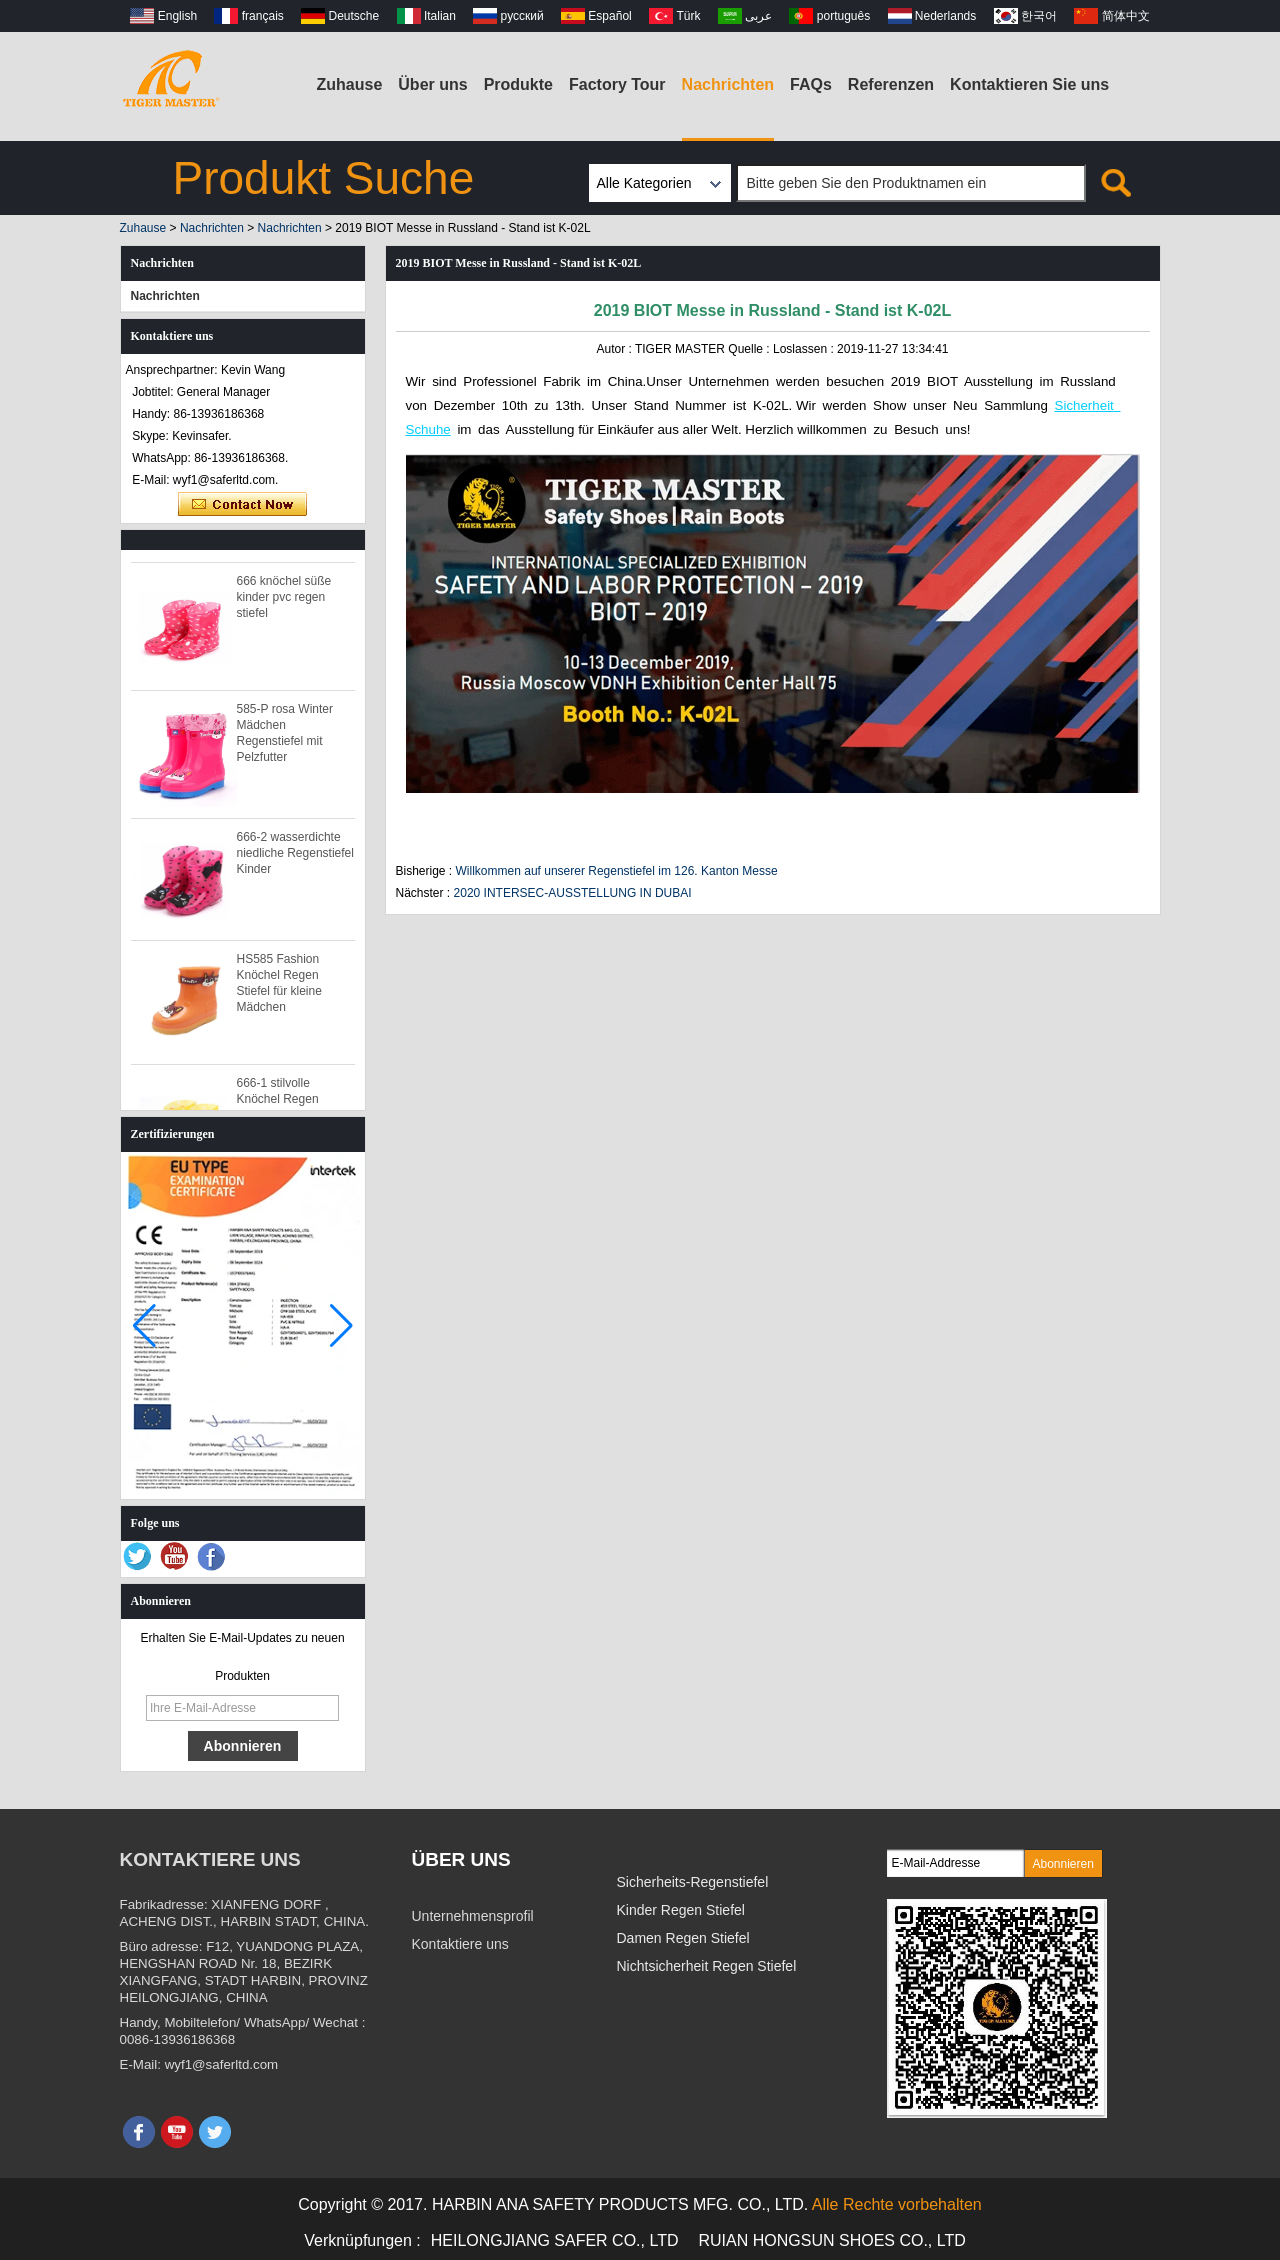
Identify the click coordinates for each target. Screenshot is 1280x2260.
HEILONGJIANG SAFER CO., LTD (555, 2240)
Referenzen (891, 84)
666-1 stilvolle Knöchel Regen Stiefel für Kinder (281, 1104)
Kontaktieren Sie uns (1029, 84)
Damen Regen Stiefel (683, 1938)
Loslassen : (805, 349)
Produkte (518, 84)
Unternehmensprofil (473, 1916)
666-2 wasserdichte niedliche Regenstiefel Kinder (295, 858)
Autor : (615, 349)
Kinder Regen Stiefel (681, 1910)
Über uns (432, 84)
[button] (341, 1326)
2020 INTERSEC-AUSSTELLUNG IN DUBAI (573, 893)
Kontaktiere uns (460, 1944)
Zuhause (350, 84)
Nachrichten (728, 84)
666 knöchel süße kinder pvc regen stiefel (284, 602)
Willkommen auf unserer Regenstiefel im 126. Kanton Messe (617, 871)
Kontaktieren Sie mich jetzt (242, 505)
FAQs (811, 84)
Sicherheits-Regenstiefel (693, 1882)
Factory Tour (617, 84)
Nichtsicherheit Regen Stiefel (707, 1966)
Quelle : (750, 349)
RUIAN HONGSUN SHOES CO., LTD (832, 2240)
